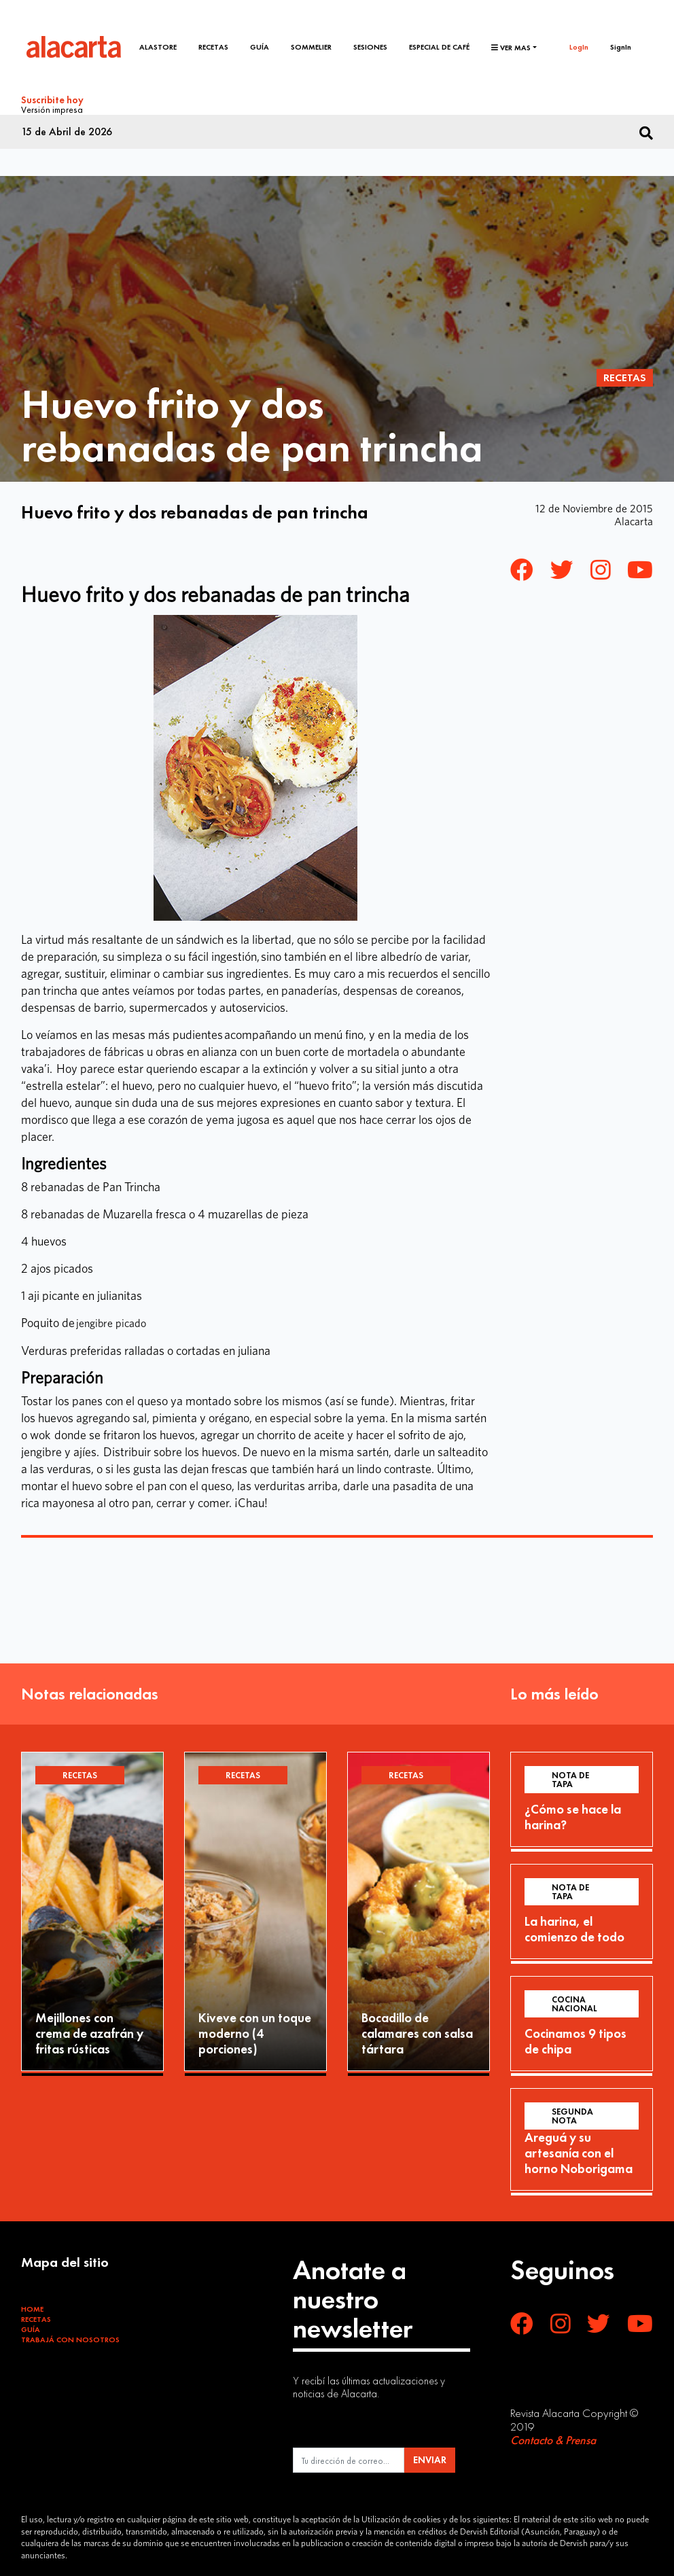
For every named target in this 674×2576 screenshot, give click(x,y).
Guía (259, 47)
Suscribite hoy (52, 100)
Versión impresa (52, 109)
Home (32, 2309)
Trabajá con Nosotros (70, 2339)
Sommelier (311, 47)
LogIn (578, 47)
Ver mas (511, 47)
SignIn (620, 47)
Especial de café (439, 47)
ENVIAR (429, 2460)
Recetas (213, 47)
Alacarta (633, 521)
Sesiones (370, 47)
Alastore (158, 47)
